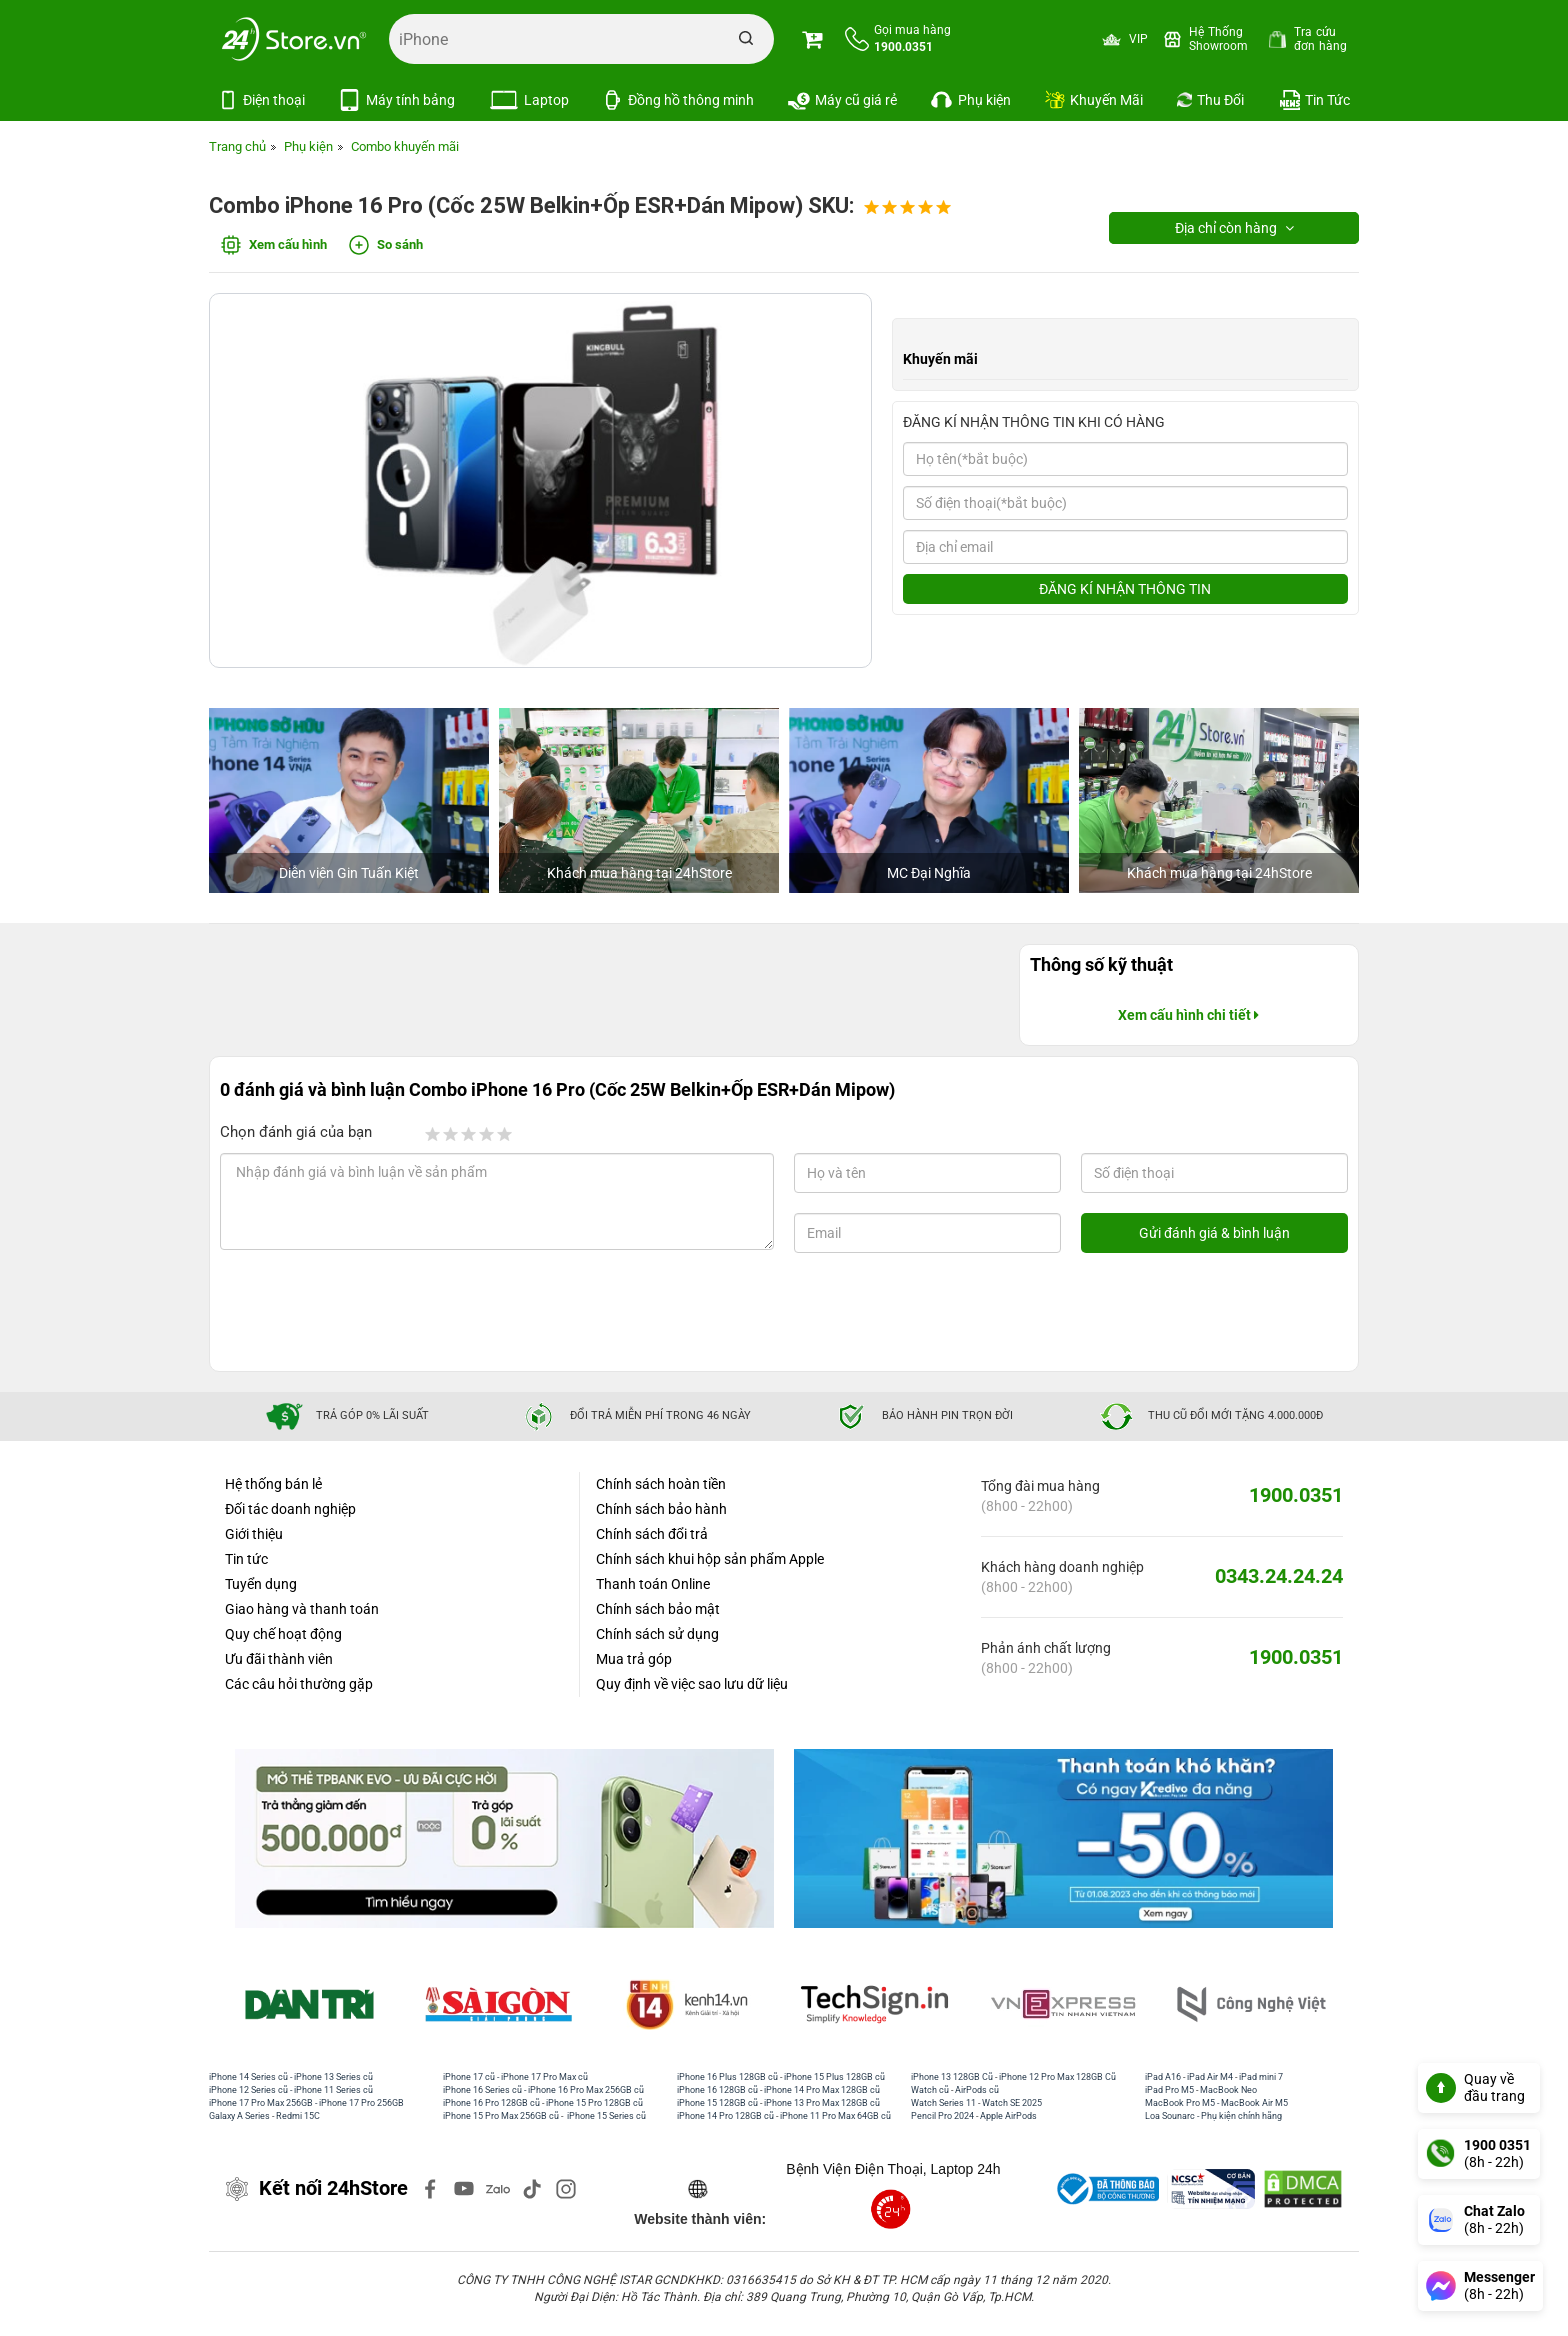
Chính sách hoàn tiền (661, 1484)
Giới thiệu (254, 1534)
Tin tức (246, 1559)
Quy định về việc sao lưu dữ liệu (692, 1684)
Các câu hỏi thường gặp (299, 1684)
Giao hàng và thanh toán (302, 1609)
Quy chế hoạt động (283, 1634)
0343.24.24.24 (1279, 1576)
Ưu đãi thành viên (279, 1659)
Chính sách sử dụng (657, 1634)
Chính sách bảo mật (658, 1609)
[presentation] (382, 1312)
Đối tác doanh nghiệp (290, 1509)
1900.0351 (1296, 1495)
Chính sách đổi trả (652, 1534)
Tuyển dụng (261, 1584)
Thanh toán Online (653, 1584)
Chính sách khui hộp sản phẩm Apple (710, 1559)
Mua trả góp (634, 1659)
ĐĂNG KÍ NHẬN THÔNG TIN (1125, 589)
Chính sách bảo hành (661, 1509)
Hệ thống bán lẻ (273, 1484)
